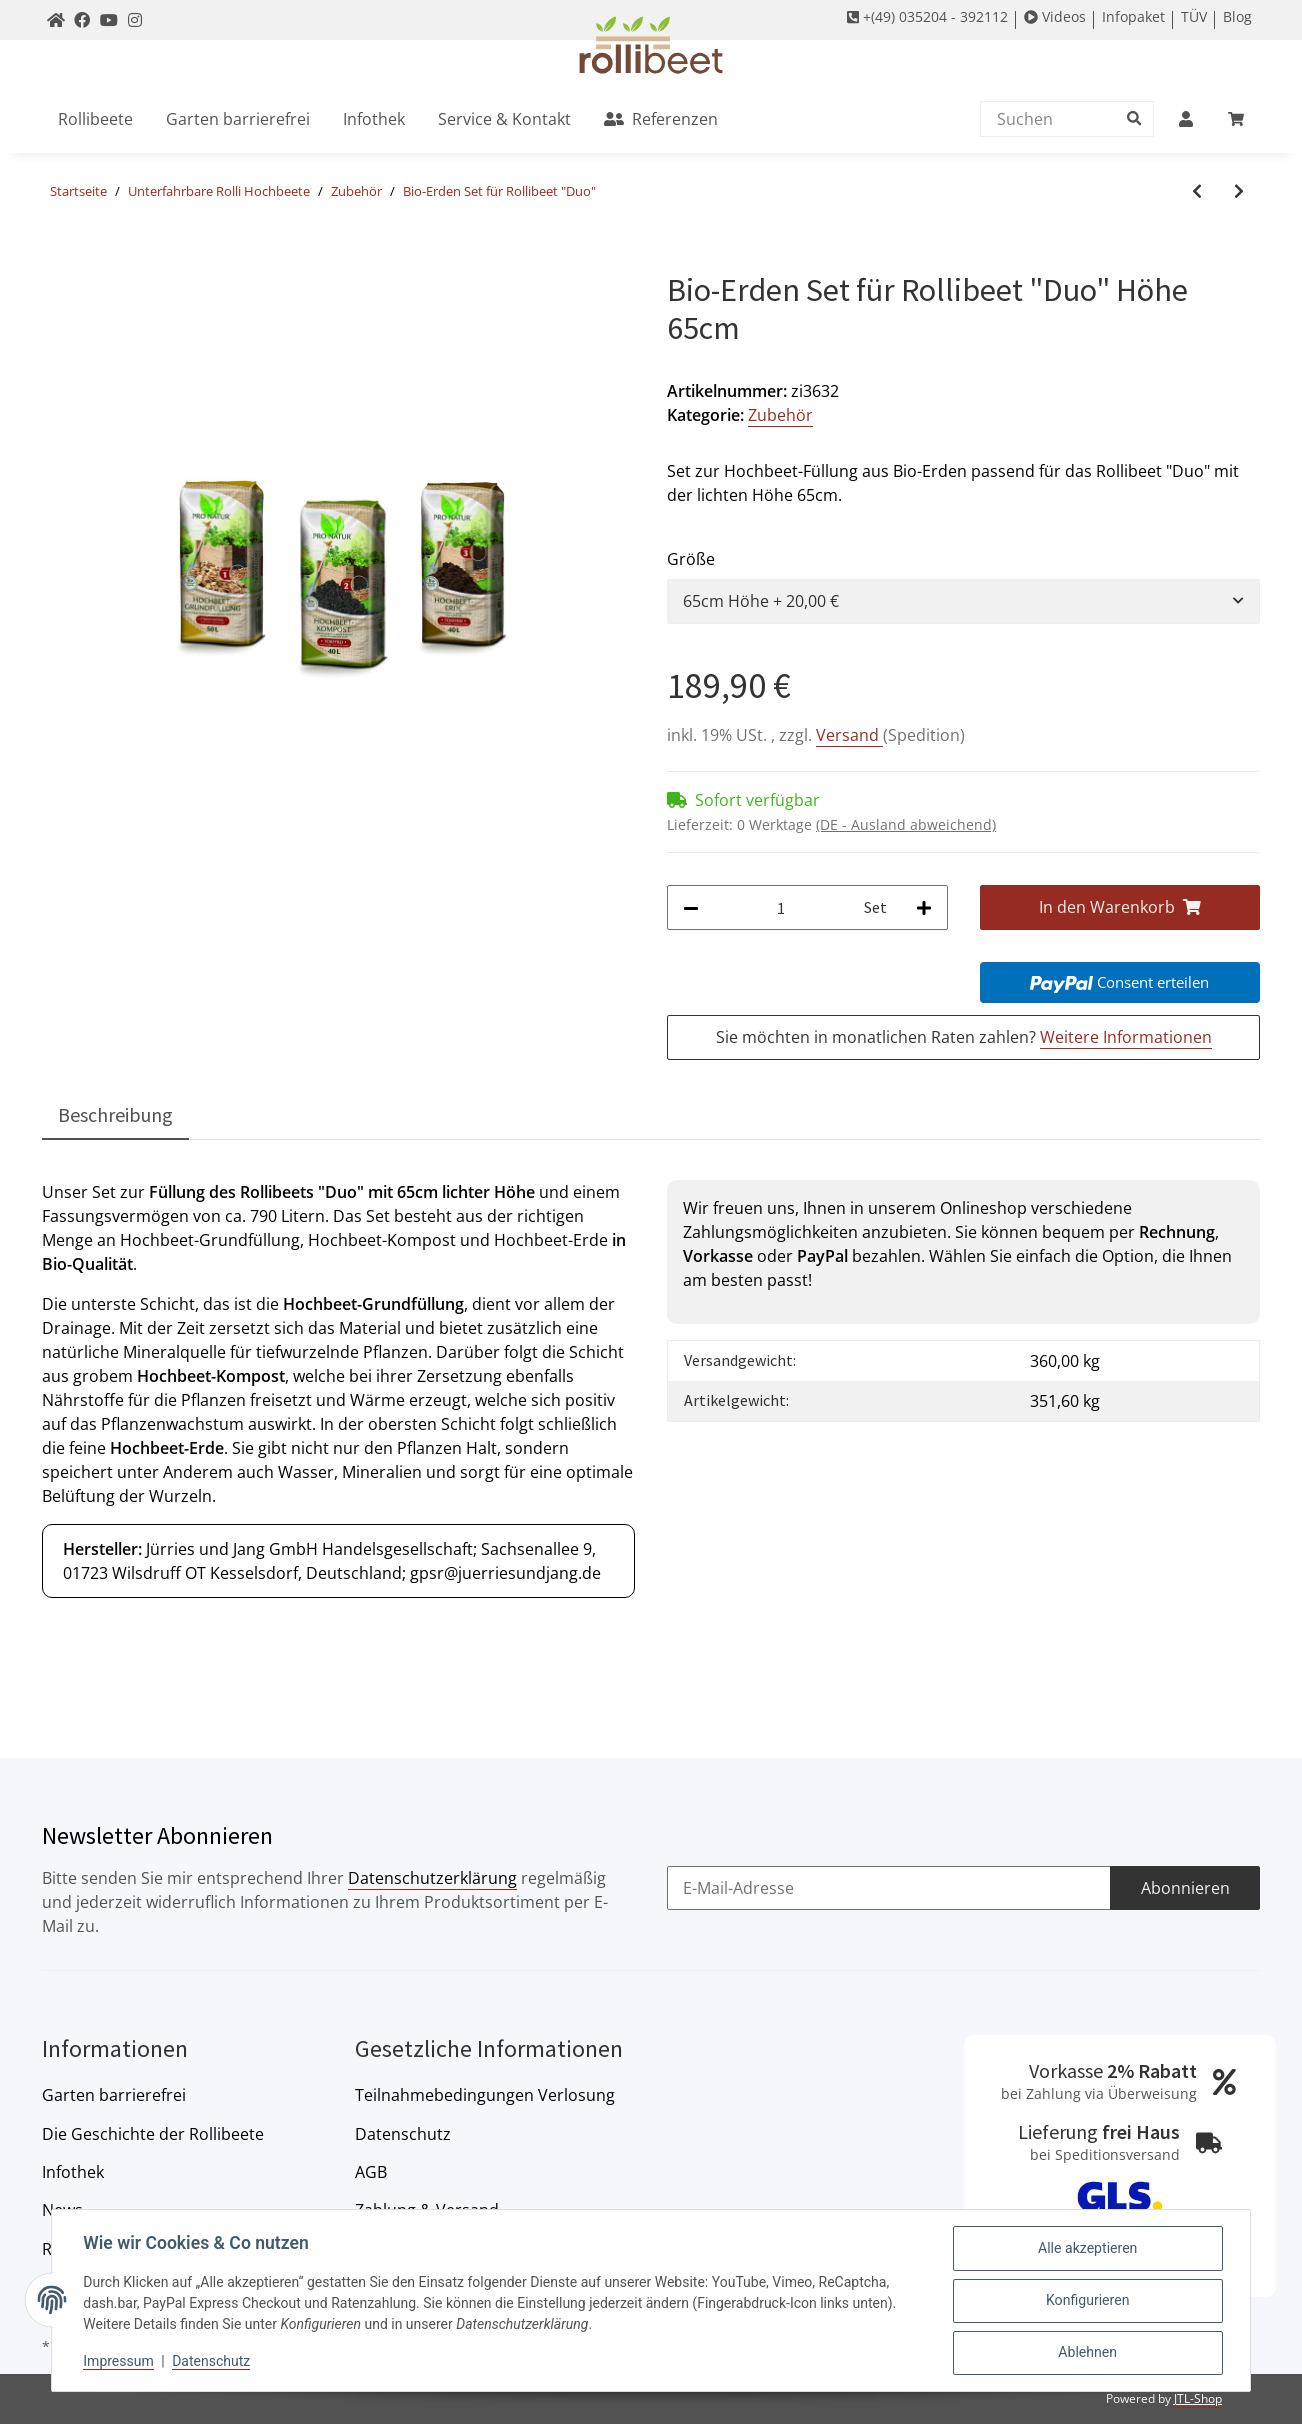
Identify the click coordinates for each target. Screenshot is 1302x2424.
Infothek (73, 2172)
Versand (849, 735)
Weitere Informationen (1126, 1037)
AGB (371, 2172)
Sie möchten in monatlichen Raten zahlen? (964, 1037)
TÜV (1194, 16)
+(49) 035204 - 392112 (927, 16)
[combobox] (963, 601)
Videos (1055, 16)
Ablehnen (1087, 2353)
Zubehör (780, 415)
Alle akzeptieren (1087, 2249)
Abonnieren (1185, 1888)
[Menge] (781, 907)
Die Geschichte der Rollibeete (153, 2134)
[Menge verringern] (691, 907)
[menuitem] (95, 119)
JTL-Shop (1198, 2398)
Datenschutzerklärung (432, 1878)
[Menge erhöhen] (924, 907)
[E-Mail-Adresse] (889, 1888)
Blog (1237, 16)
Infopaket (1133, 16)
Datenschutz (403, 2134)
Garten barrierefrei (114, 2095)
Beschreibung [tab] (115, 1114)
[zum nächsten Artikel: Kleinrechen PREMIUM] (1239, 191)
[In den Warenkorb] (58, 260)
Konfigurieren (1087, 2301)
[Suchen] (1062, 119)
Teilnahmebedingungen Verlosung (485, 2095)
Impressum (119, 2362)
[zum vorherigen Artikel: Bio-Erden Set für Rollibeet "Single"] (1197, 191)
